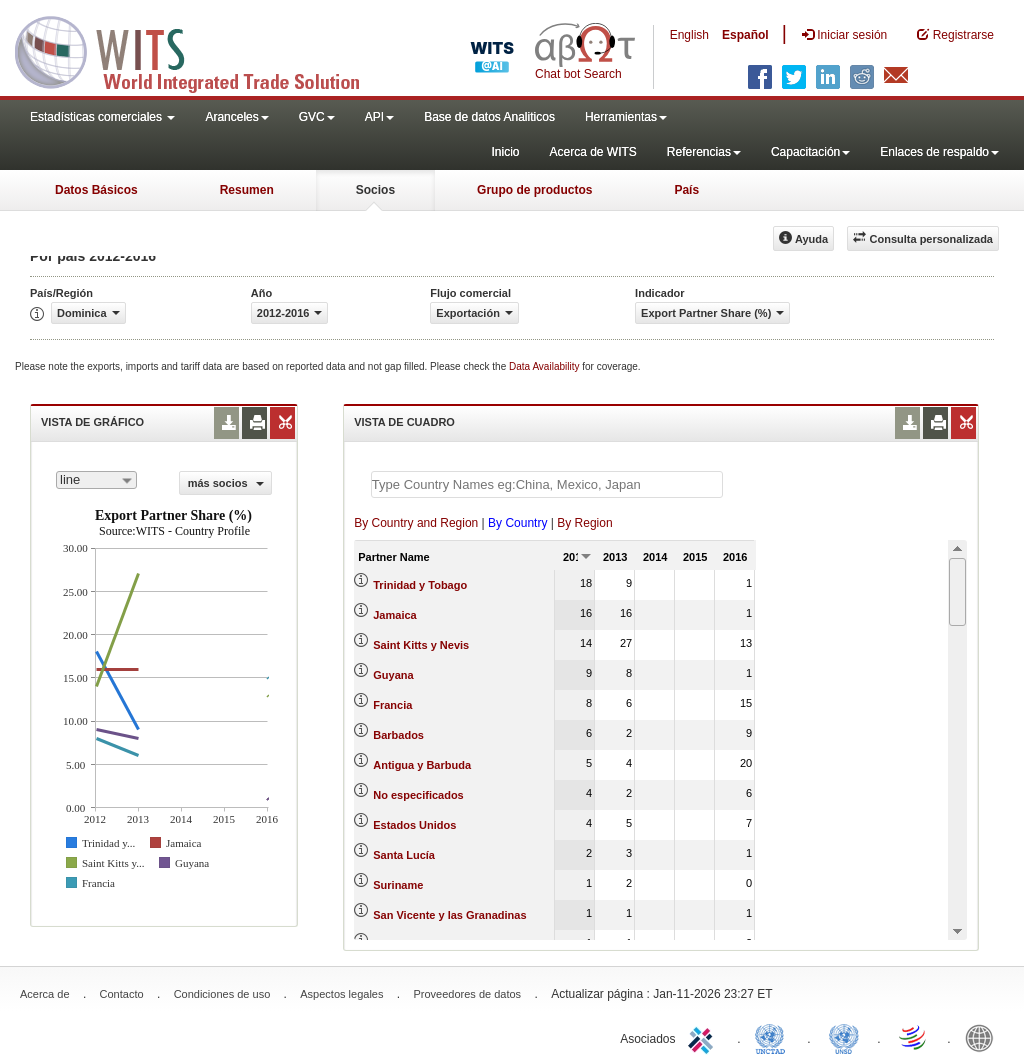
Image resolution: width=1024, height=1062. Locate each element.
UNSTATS (844, 1037)
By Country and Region (416, 523)
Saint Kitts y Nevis (421, 645)
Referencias (704, 152)
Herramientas (626, 117)
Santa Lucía (404, 855)
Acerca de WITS (592, 152)
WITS (200, 50)
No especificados (418, 795)
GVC (317, 117)
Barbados (398, 735)
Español (745, 35)
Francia (392, 705)
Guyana (393, 675)
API (379, 117)
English (689, 35)
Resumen (247, 190)
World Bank (984, 1037)
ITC (704, 1037)
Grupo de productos (534, 190)
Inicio (505, 152)
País (686, 190)
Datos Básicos (96, 190)
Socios (375, 190)
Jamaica (394, 615)
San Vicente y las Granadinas (449, 915)
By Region (584, 523)
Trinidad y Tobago (420, 585)
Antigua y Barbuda (422, 765)
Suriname (398, 885)
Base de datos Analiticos (489, 117)
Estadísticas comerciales (102, 117)
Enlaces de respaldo (939, 152)
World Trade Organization (914, 1037)
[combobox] (96, 480)
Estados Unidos (414, 825)
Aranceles (236, 117)
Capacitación (810, 152)
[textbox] (547, 484)
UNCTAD (774, 1037)
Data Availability (545, 366)
